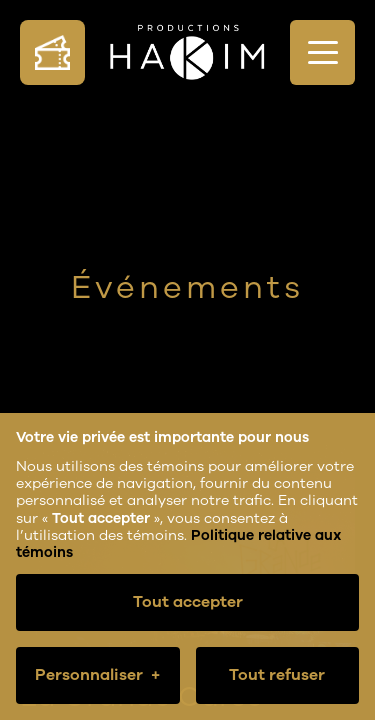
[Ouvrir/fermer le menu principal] (322, 52)
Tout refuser (277, 675)
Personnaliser (97, 675)
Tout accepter (188, 602)
